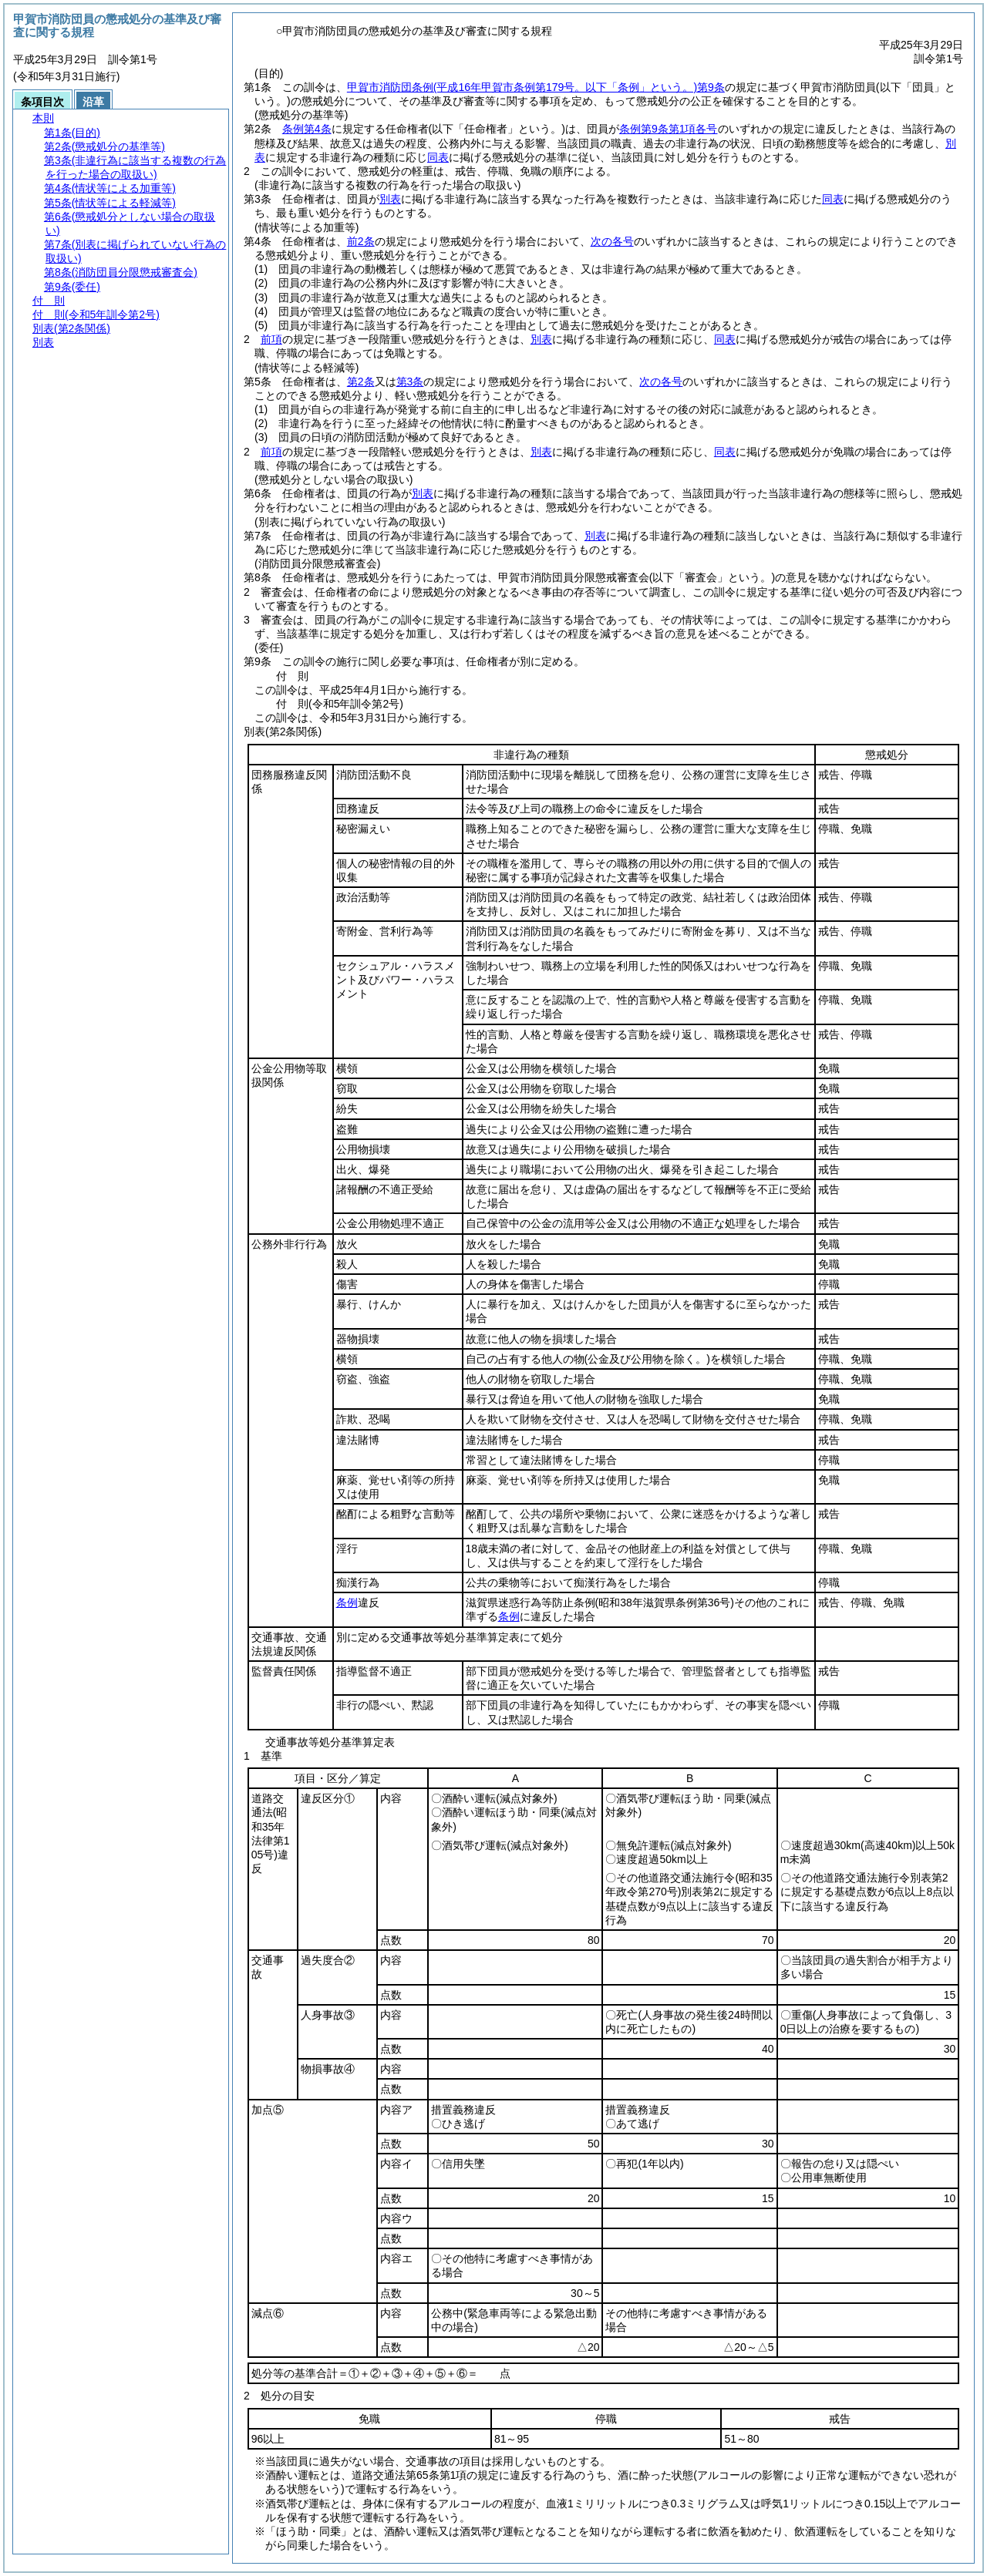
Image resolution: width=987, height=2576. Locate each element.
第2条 (361, 381)
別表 (390, 199)
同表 (438, 157)
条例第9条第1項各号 (668, 129)
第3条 (410, 381)
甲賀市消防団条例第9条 (536, 87)
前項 (271, 339)
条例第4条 (307, 129)
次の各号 (612, 241)
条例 (347, 1602)
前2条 (361, 241)
